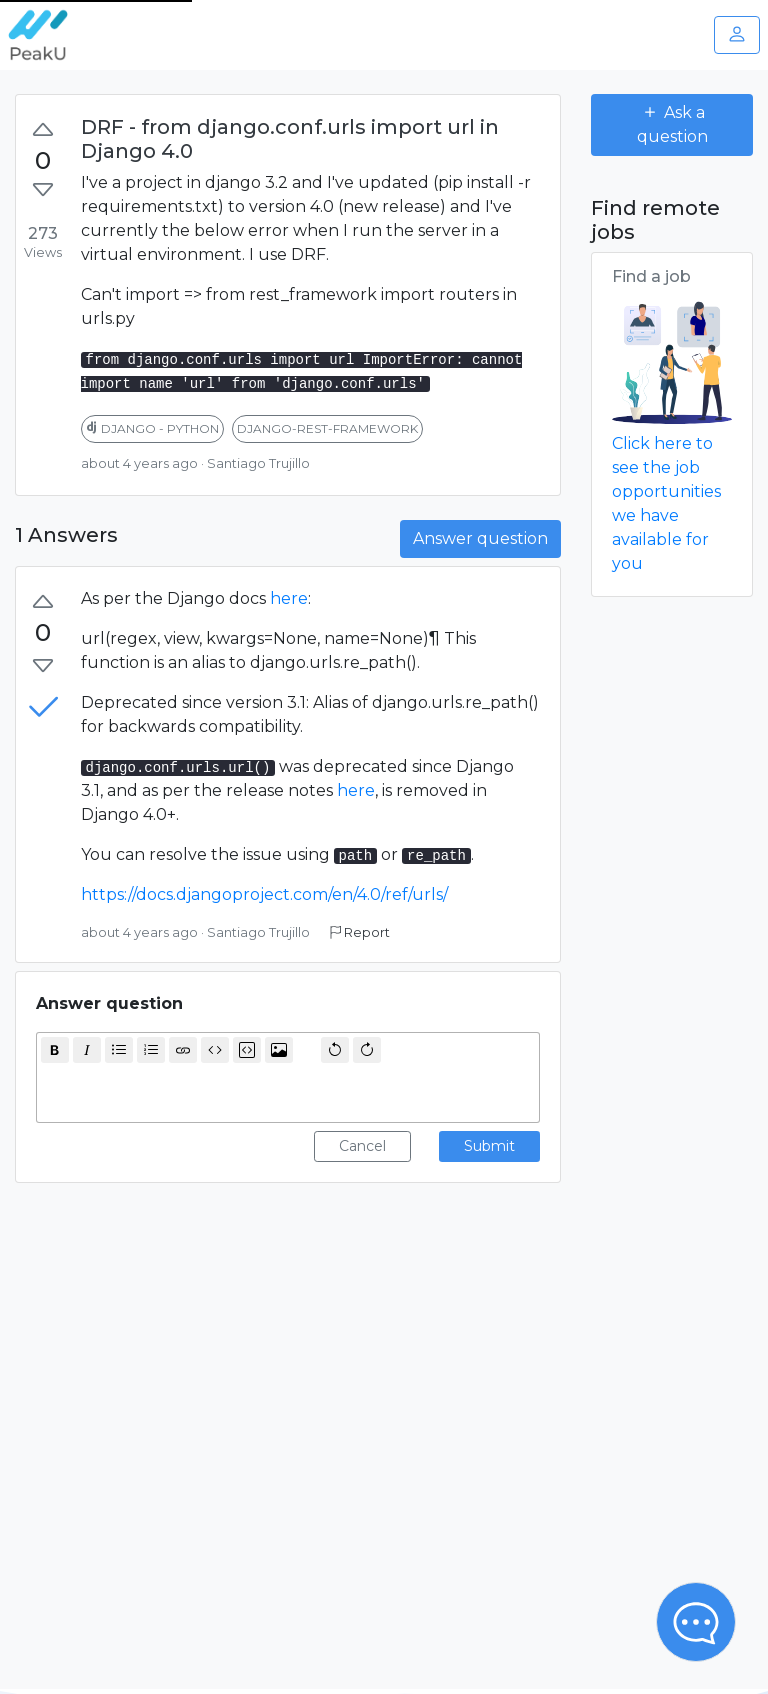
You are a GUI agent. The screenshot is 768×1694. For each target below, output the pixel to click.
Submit (489, 1146)
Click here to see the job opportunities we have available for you (666, 503)
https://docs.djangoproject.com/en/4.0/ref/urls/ (264, 894)
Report (360, 932)
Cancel (362, 1146)
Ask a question (672, 124)
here (289, 598)
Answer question (480, 538)
